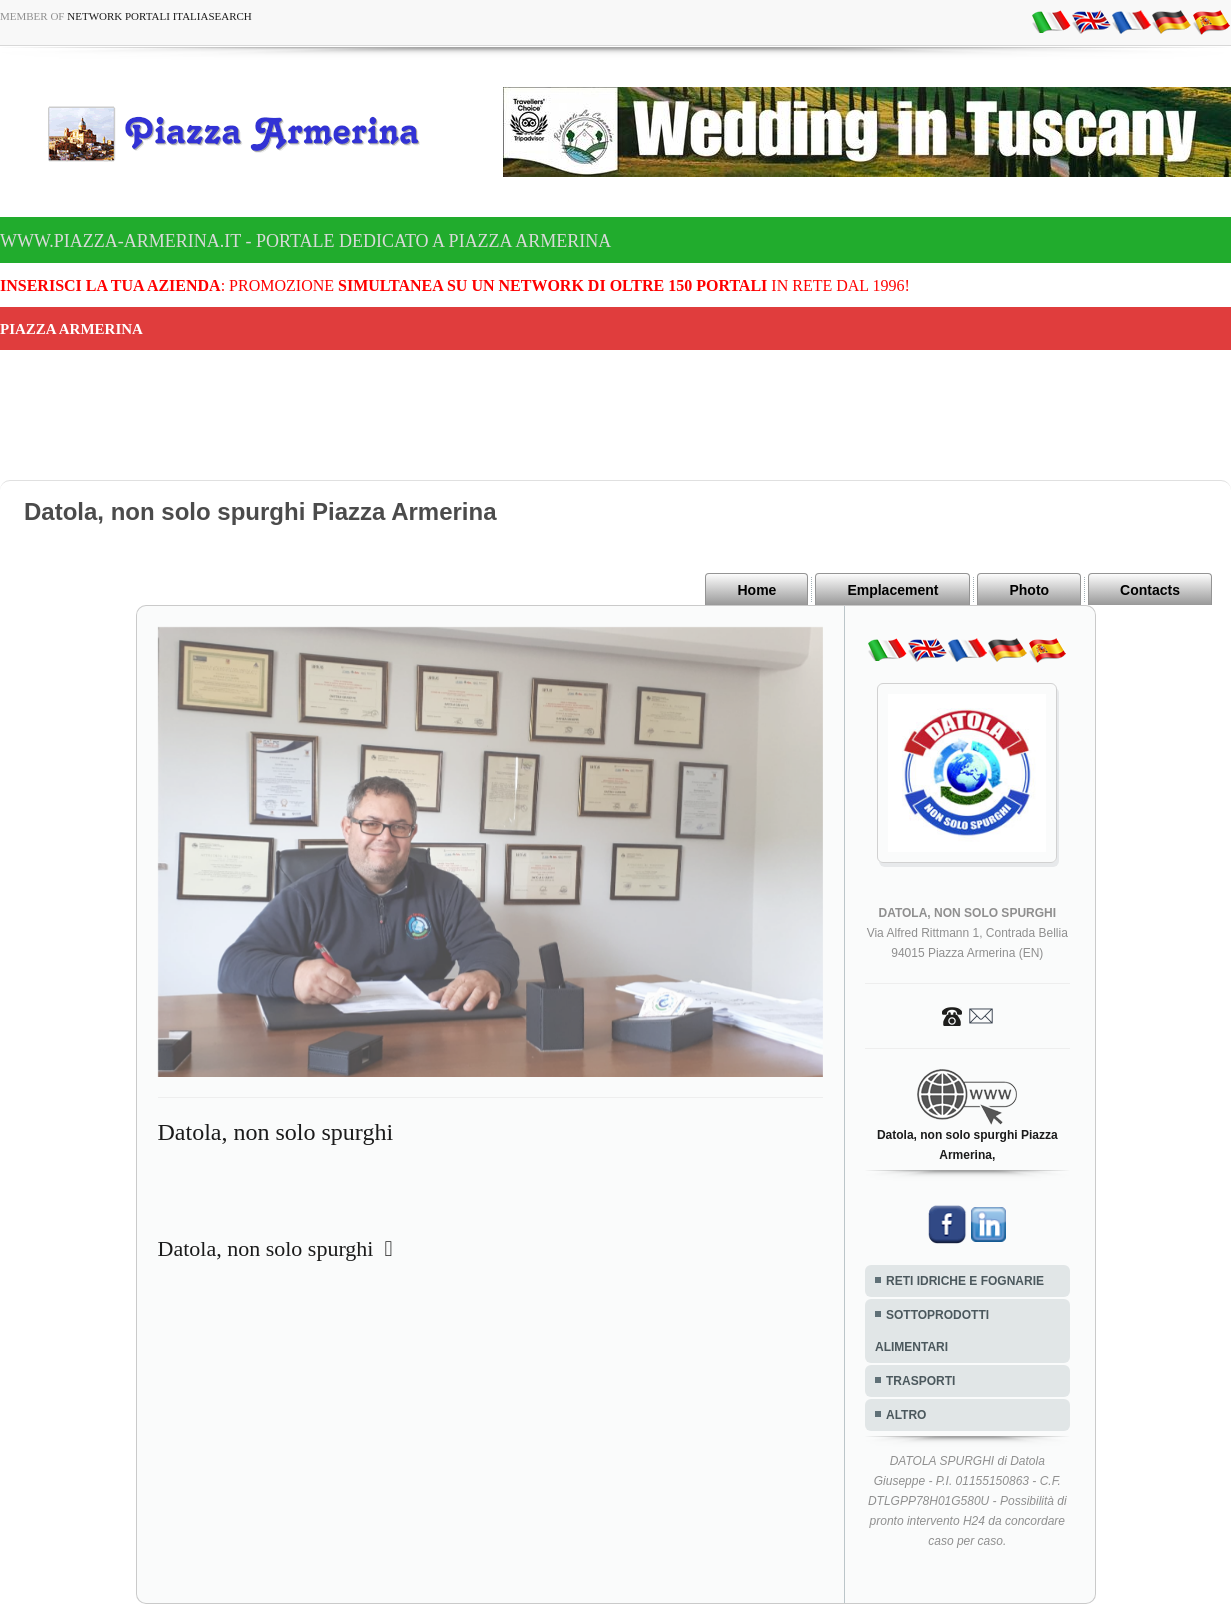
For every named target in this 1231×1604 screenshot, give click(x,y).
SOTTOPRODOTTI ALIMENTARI (932, 1331)
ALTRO (906, 1415)
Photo (1029, 590)
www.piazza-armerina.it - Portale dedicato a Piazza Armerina (305, 241)
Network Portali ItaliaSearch (159, 16)
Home (756, 590)
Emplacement (892, 590)
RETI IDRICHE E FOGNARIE (965, 1281)
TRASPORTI (920, 1381)
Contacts (1150, 590)
